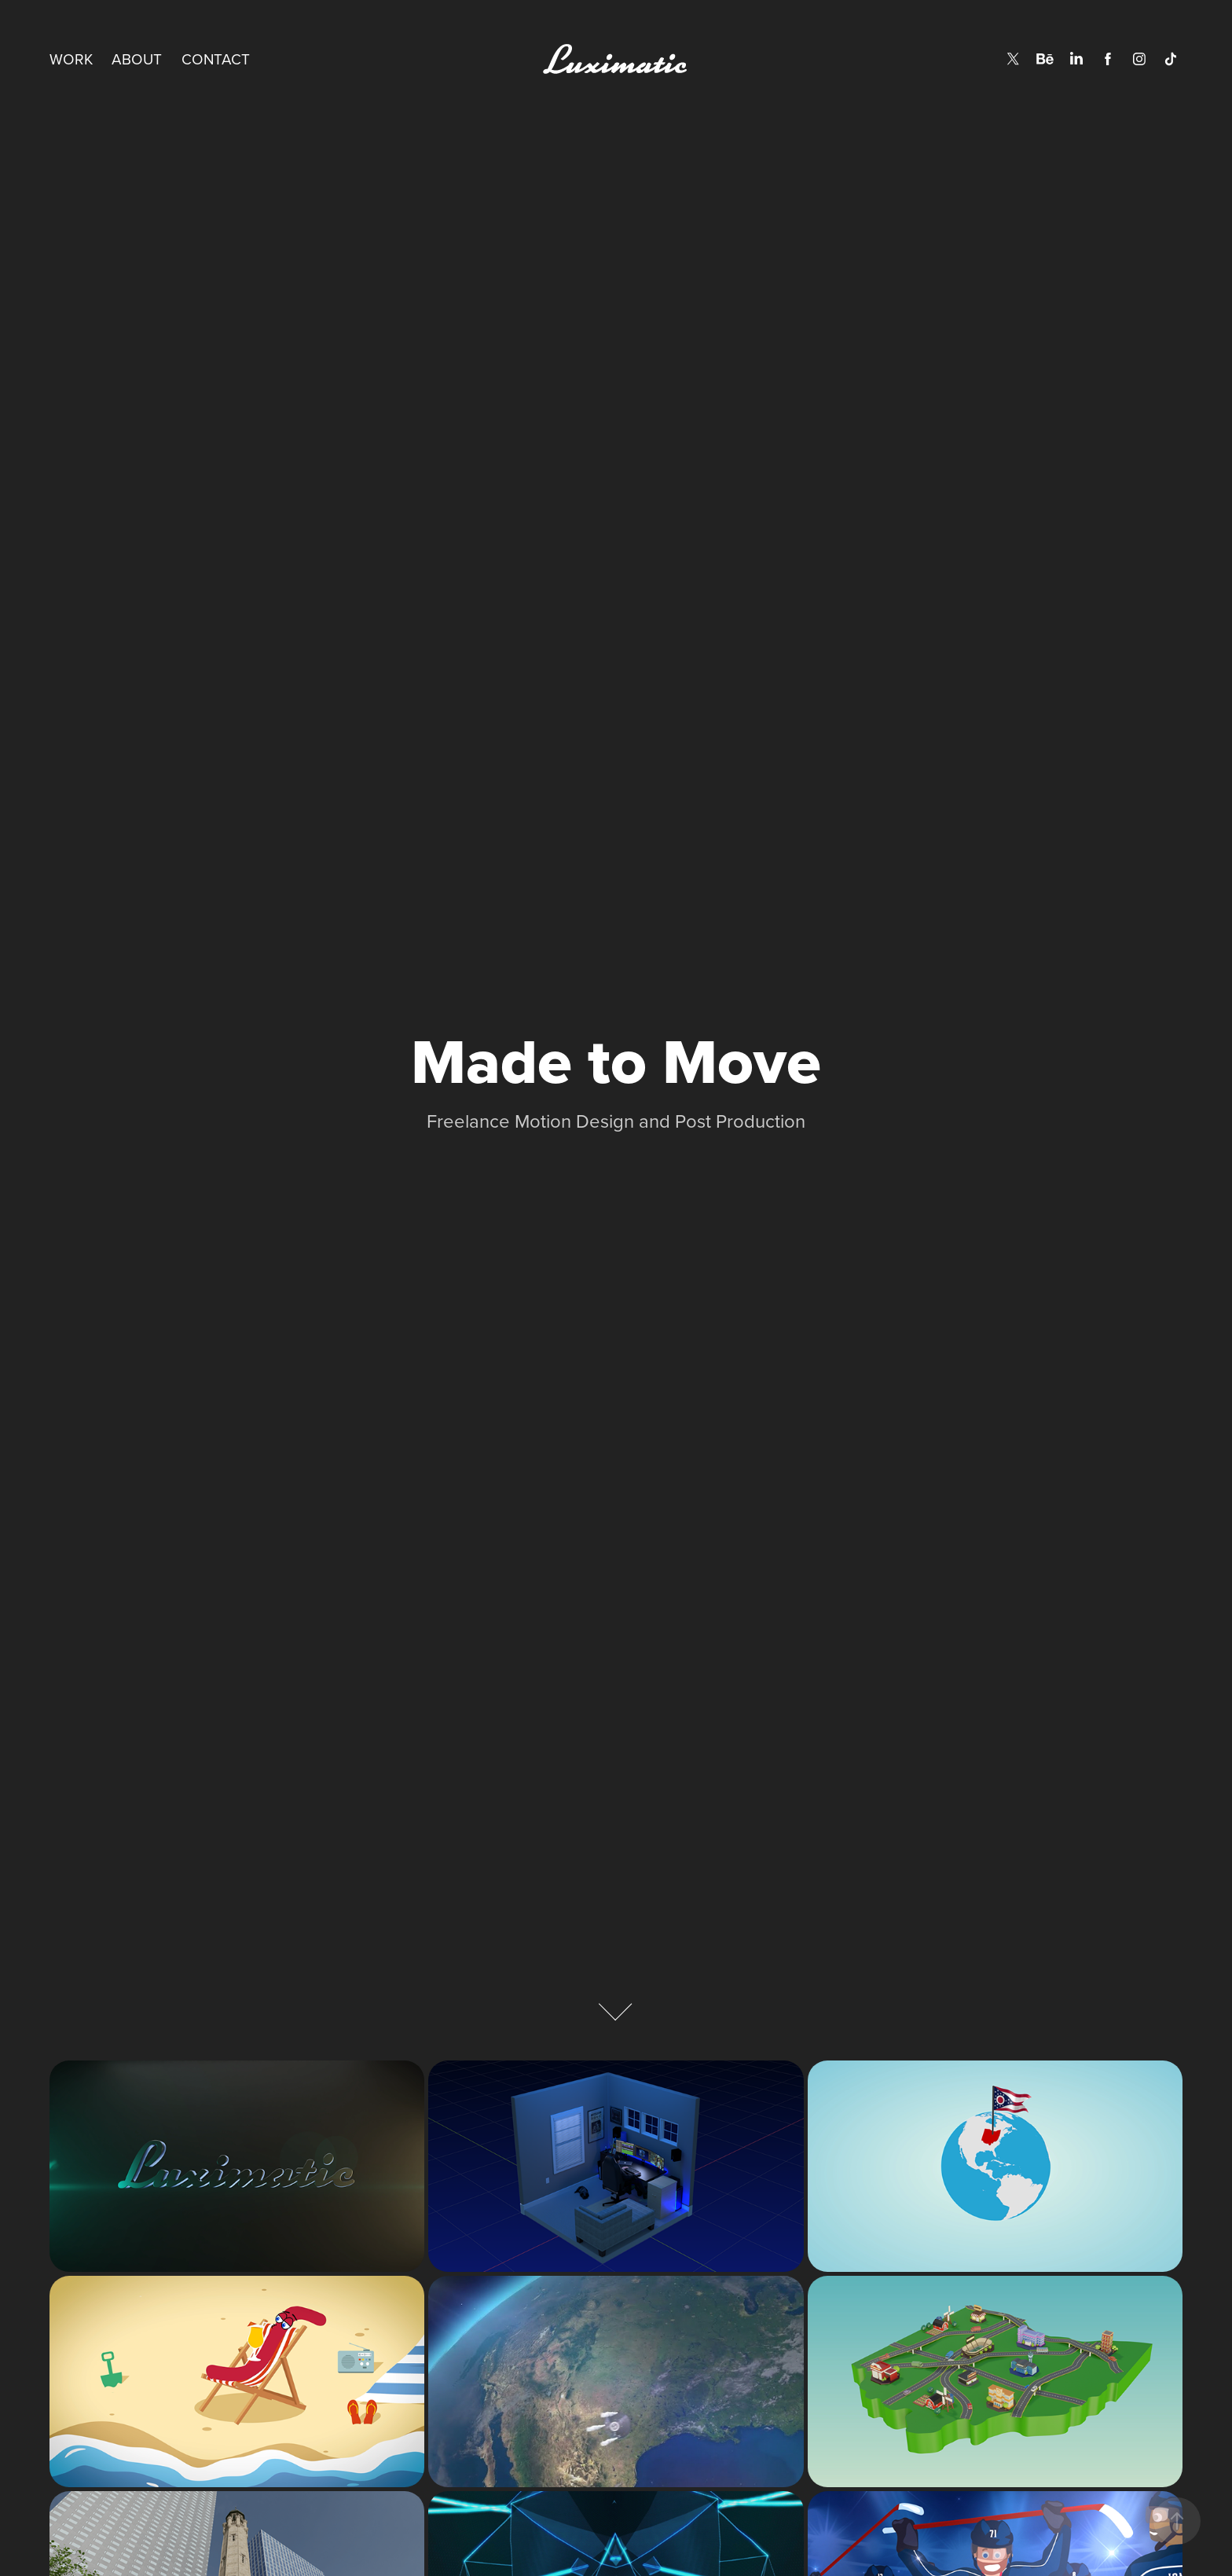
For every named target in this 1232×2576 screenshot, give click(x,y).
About (137, 58)
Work (71, 58)
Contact (216, 58)
